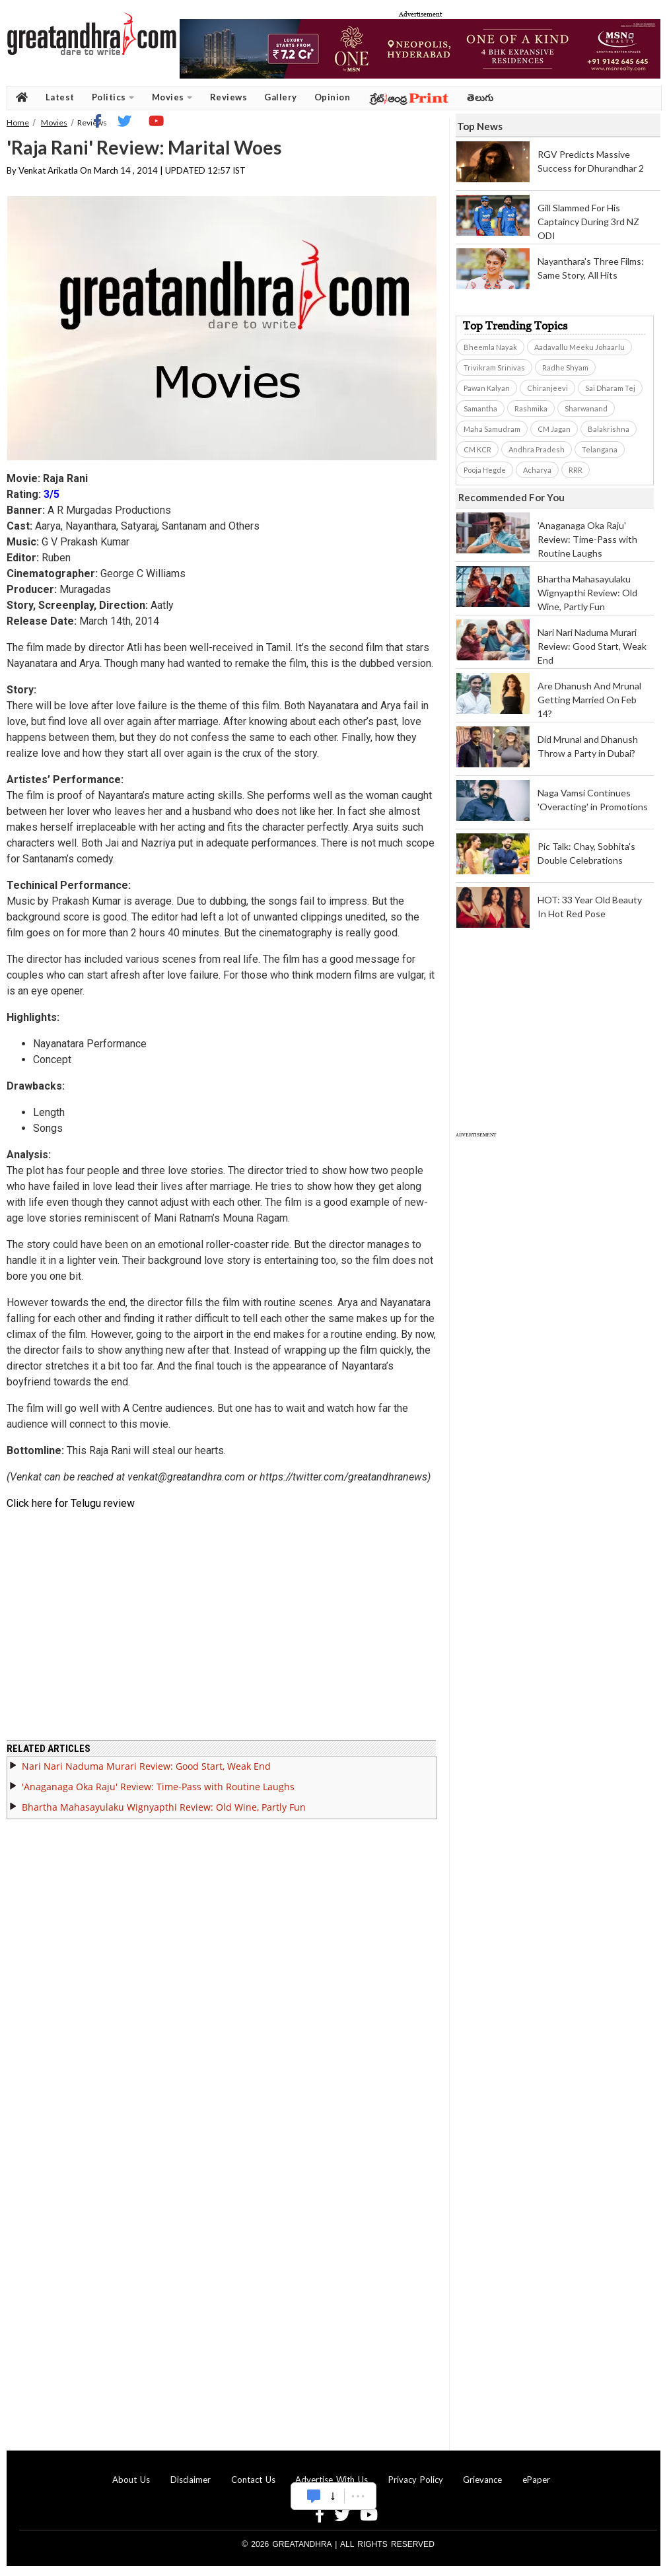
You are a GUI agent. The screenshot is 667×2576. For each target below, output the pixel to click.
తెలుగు (480, 97)
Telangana (599, 449)
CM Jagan (554, 429)
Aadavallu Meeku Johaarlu (579, 347)
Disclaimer (190, 2479)
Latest (60, 97)
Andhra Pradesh (537, 449)
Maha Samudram (492, 429)
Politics (113, 97)
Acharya (537, 470)
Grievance (482, 2479)
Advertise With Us (331, 2479)
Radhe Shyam (565, 367)
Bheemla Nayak (490, 347)
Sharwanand (586, 408)
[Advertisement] (126, 1256)
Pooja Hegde (485, 470)
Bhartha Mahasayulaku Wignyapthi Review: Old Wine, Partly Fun (164, 1807)
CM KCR (477, 449)
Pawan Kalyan (487, 388)
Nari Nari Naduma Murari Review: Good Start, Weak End (146, 1766)
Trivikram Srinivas (494, 367)
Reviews (229, 97)
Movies (172, 97)
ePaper (536, 2479)
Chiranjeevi (547, 388)
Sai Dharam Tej (610, 388)
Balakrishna (608, 429)
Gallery (280, 97)
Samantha (480, 408)
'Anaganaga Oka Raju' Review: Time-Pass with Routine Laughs (158, 1786)
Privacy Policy (415, 2479)
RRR (575, 470)
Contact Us (253, 2479)
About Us (131, 2479)
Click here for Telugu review (71, 1503)
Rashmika (530, 408)
